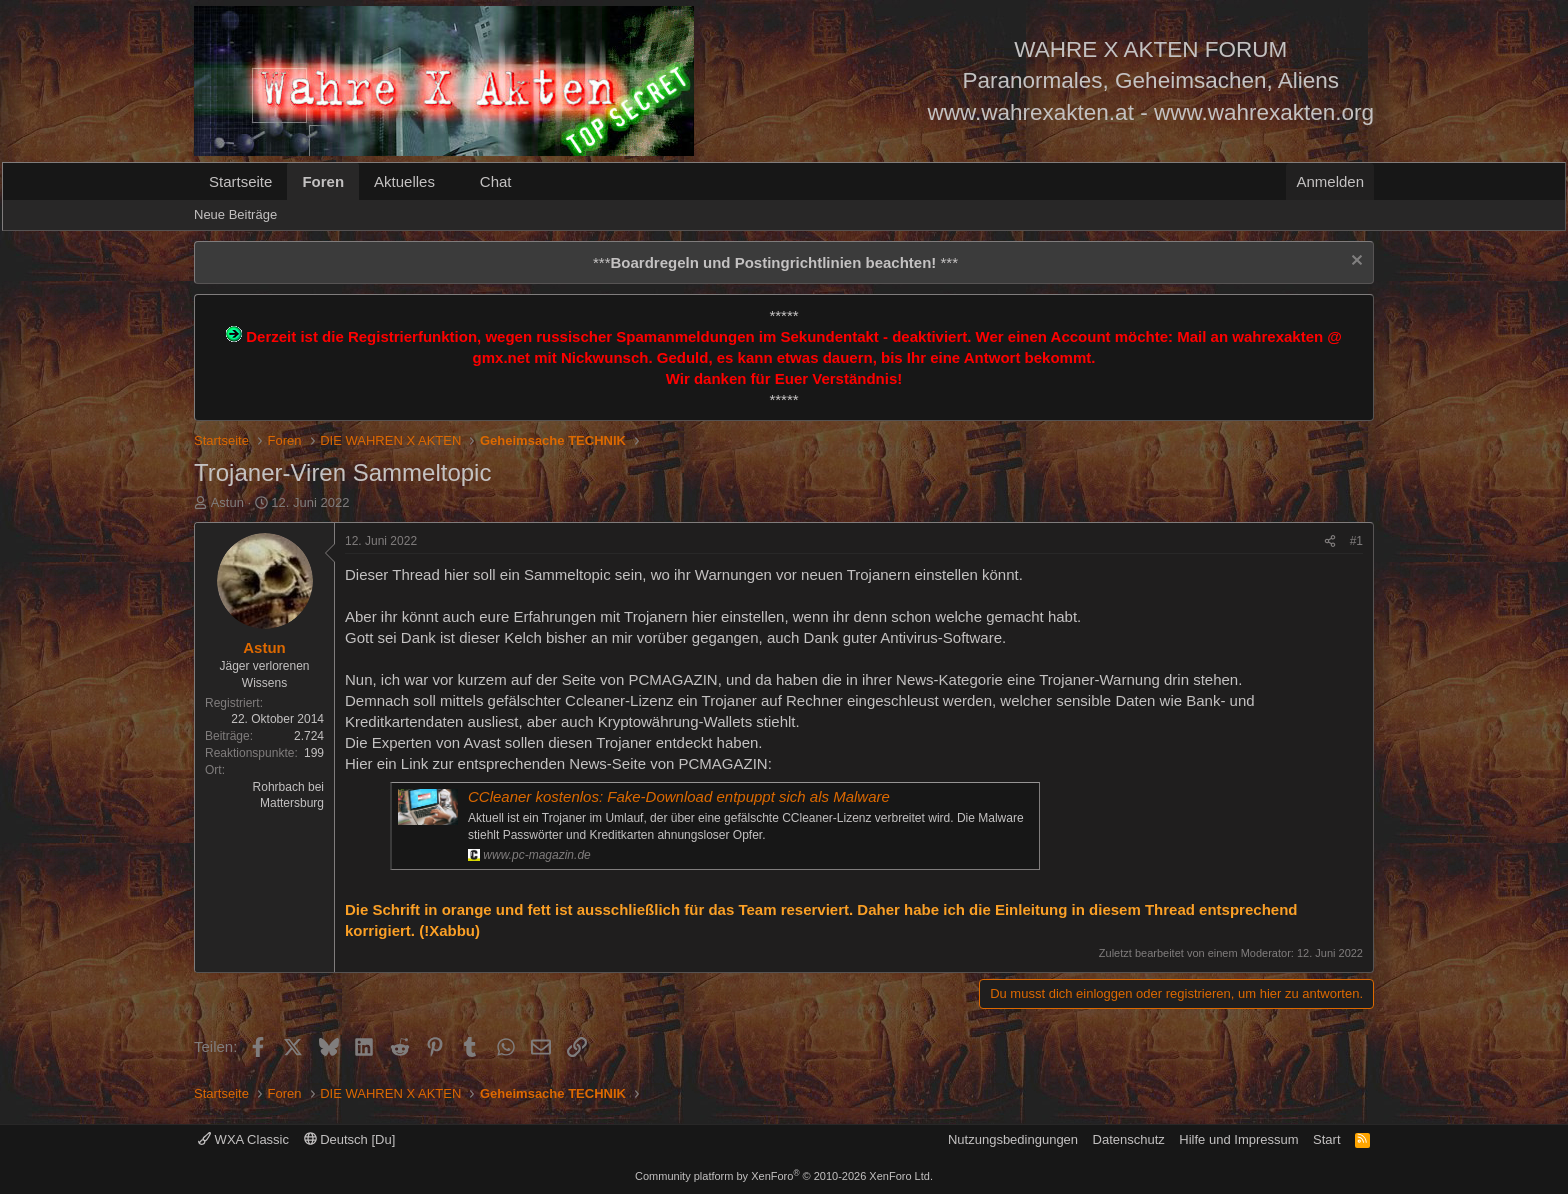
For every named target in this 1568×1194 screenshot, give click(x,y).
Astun (227, 502)
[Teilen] (1330, 541)
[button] (451, 181)
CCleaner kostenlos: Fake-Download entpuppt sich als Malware (679, 796)
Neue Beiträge (235, 214)
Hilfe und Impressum (1238, 1139)
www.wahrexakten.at (1031, 112)
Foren (323, 181)
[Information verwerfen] (1354, 262)
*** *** (775, 262)
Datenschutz (1129, 1139)
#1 (1356, 541)
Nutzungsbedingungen (1013, 1139)
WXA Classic (243, 1139)
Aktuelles (404, 181)
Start (1326, 1139)
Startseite (240, 181)
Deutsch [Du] (350, 1139)
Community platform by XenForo (784, 1176)
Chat (496, 181)
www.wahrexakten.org (1264, 112)
